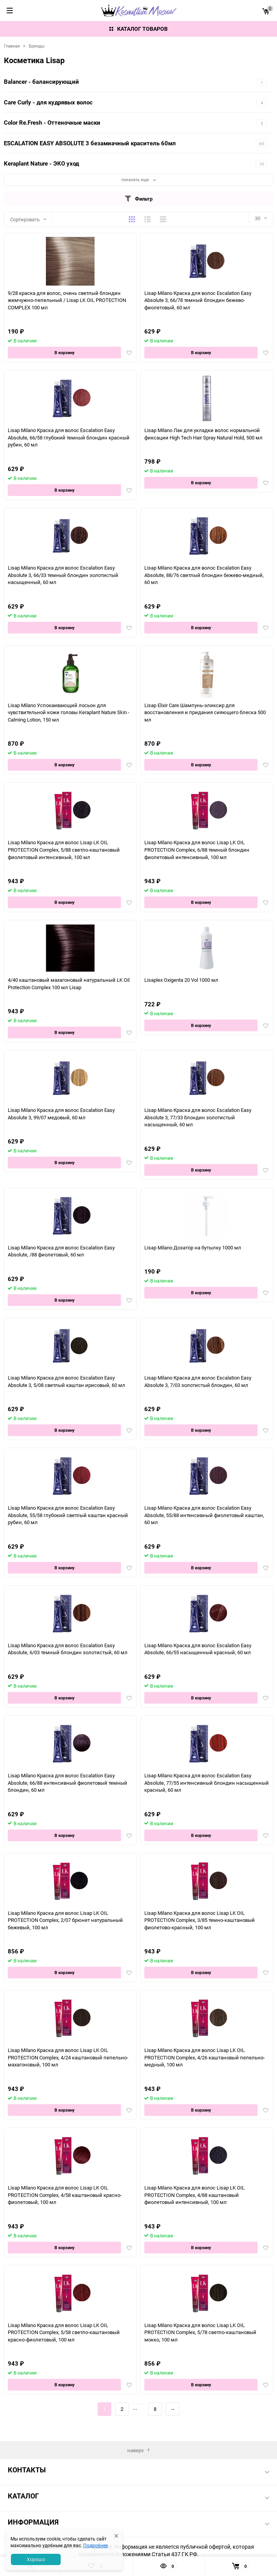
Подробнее (95, 2545)
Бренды (37, 46)
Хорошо (36, 2559)
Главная (12, 46)
